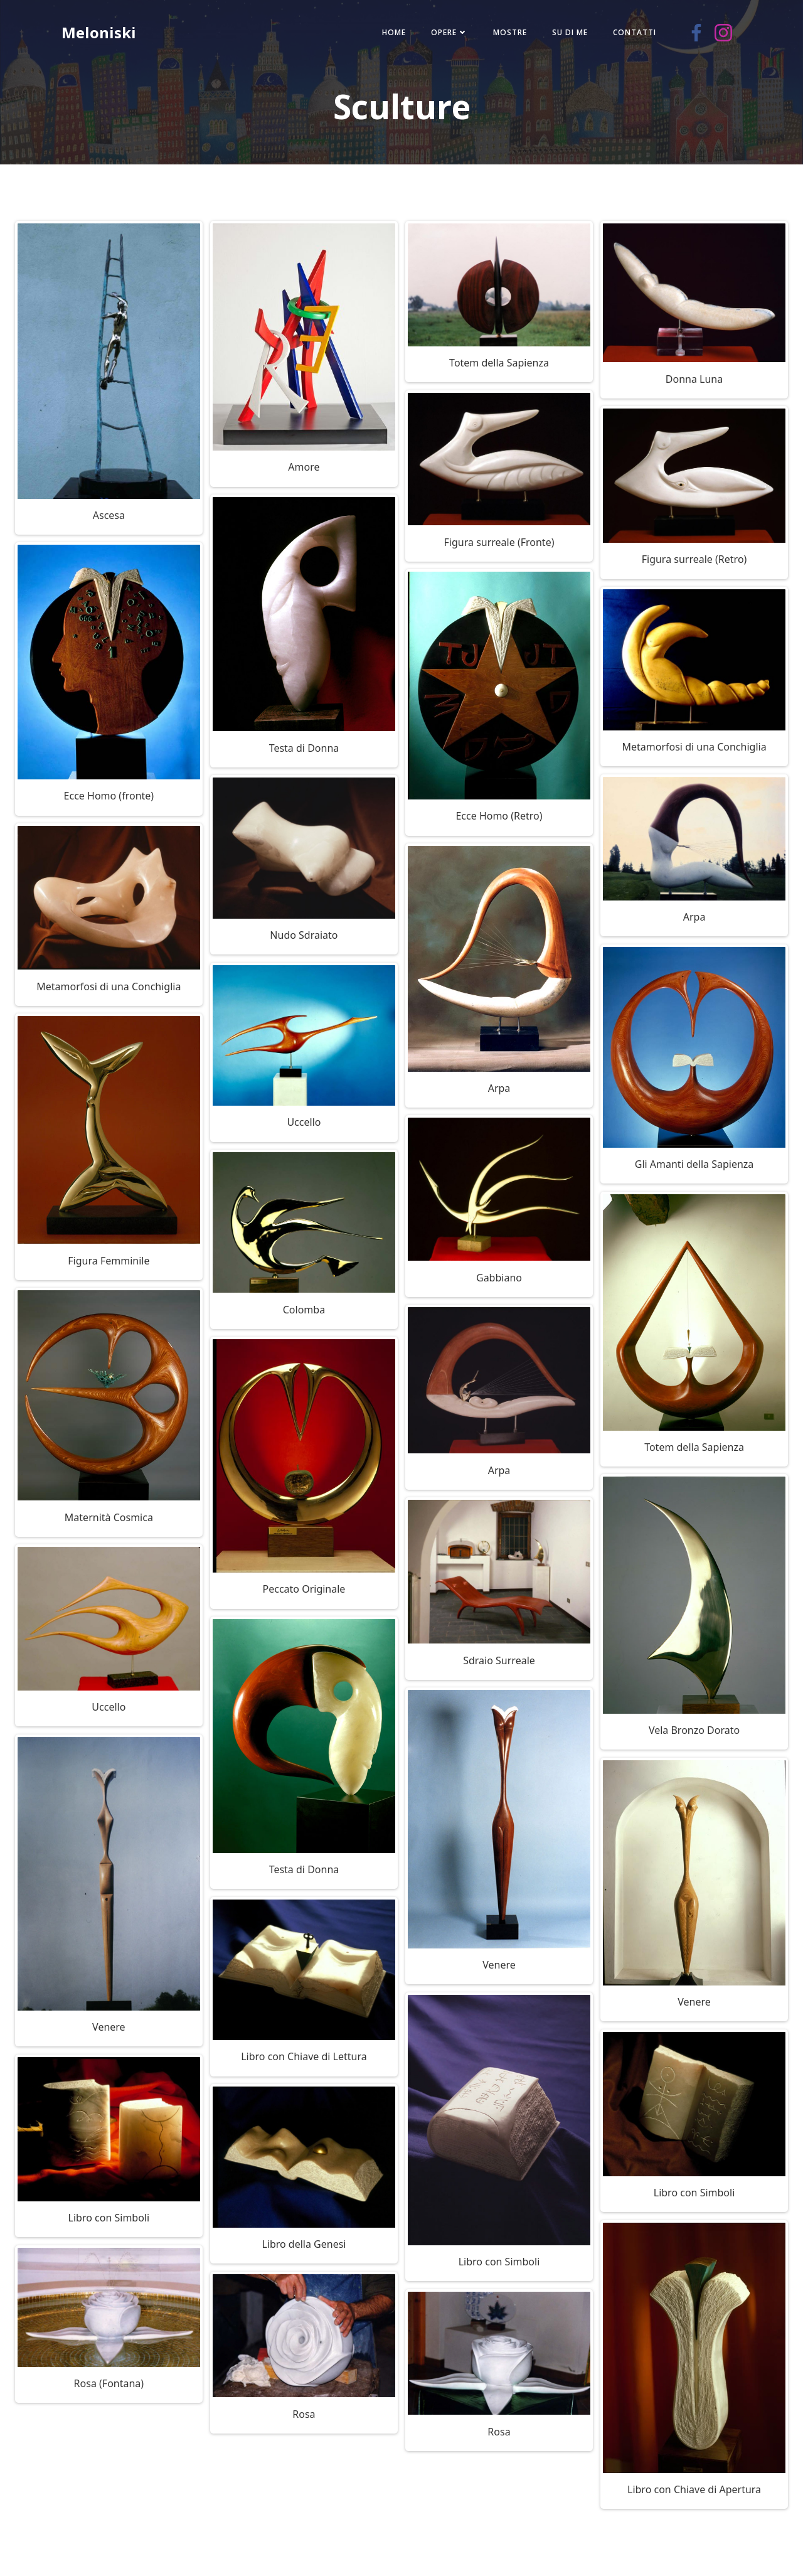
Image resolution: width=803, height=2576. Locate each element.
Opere (443, 33)
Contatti (629, 33)
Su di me (564, 33)
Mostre (504, 33)
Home (388, 33)
